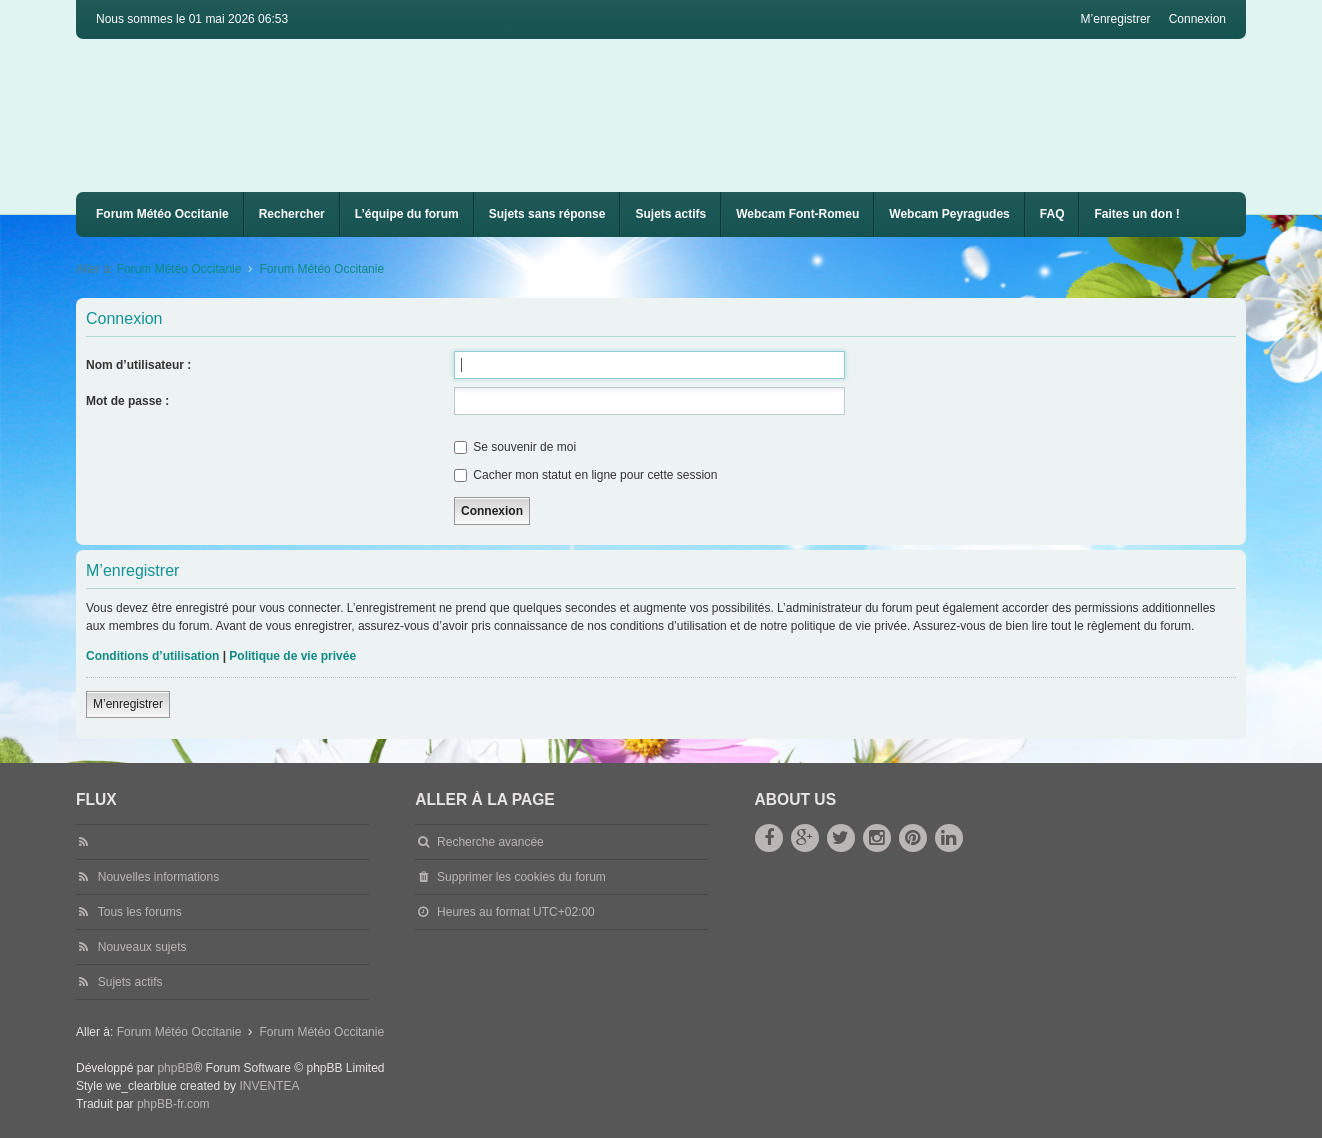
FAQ (1052, 214)
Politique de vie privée (292, 656)
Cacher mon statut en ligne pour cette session (585, 475)
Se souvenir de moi (515, 447)
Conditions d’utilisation (152, 656)
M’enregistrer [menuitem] (1116, 19)
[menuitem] (797, 214)
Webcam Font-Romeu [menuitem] (797, 214)
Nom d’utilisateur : (138, 365)
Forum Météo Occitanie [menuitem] (162, 214)
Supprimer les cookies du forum (521, 877)
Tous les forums (140, 912)
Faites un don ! (1136, 214)
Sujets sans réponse (547, 214)
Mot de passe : (127, 401)
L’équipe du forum (407, 214)
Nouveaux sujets (142, 947)
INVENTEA (269, 1086)
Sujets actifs (670, 214)
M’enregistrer (128, 704)
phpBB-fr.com (173, 1104)
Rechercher (292, 214)
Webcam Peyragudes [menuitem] (949, 214)
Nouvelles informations (158, 877)
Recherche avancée (490, 842)
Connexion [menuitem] (1197, 19)
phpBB (175, 1068)
